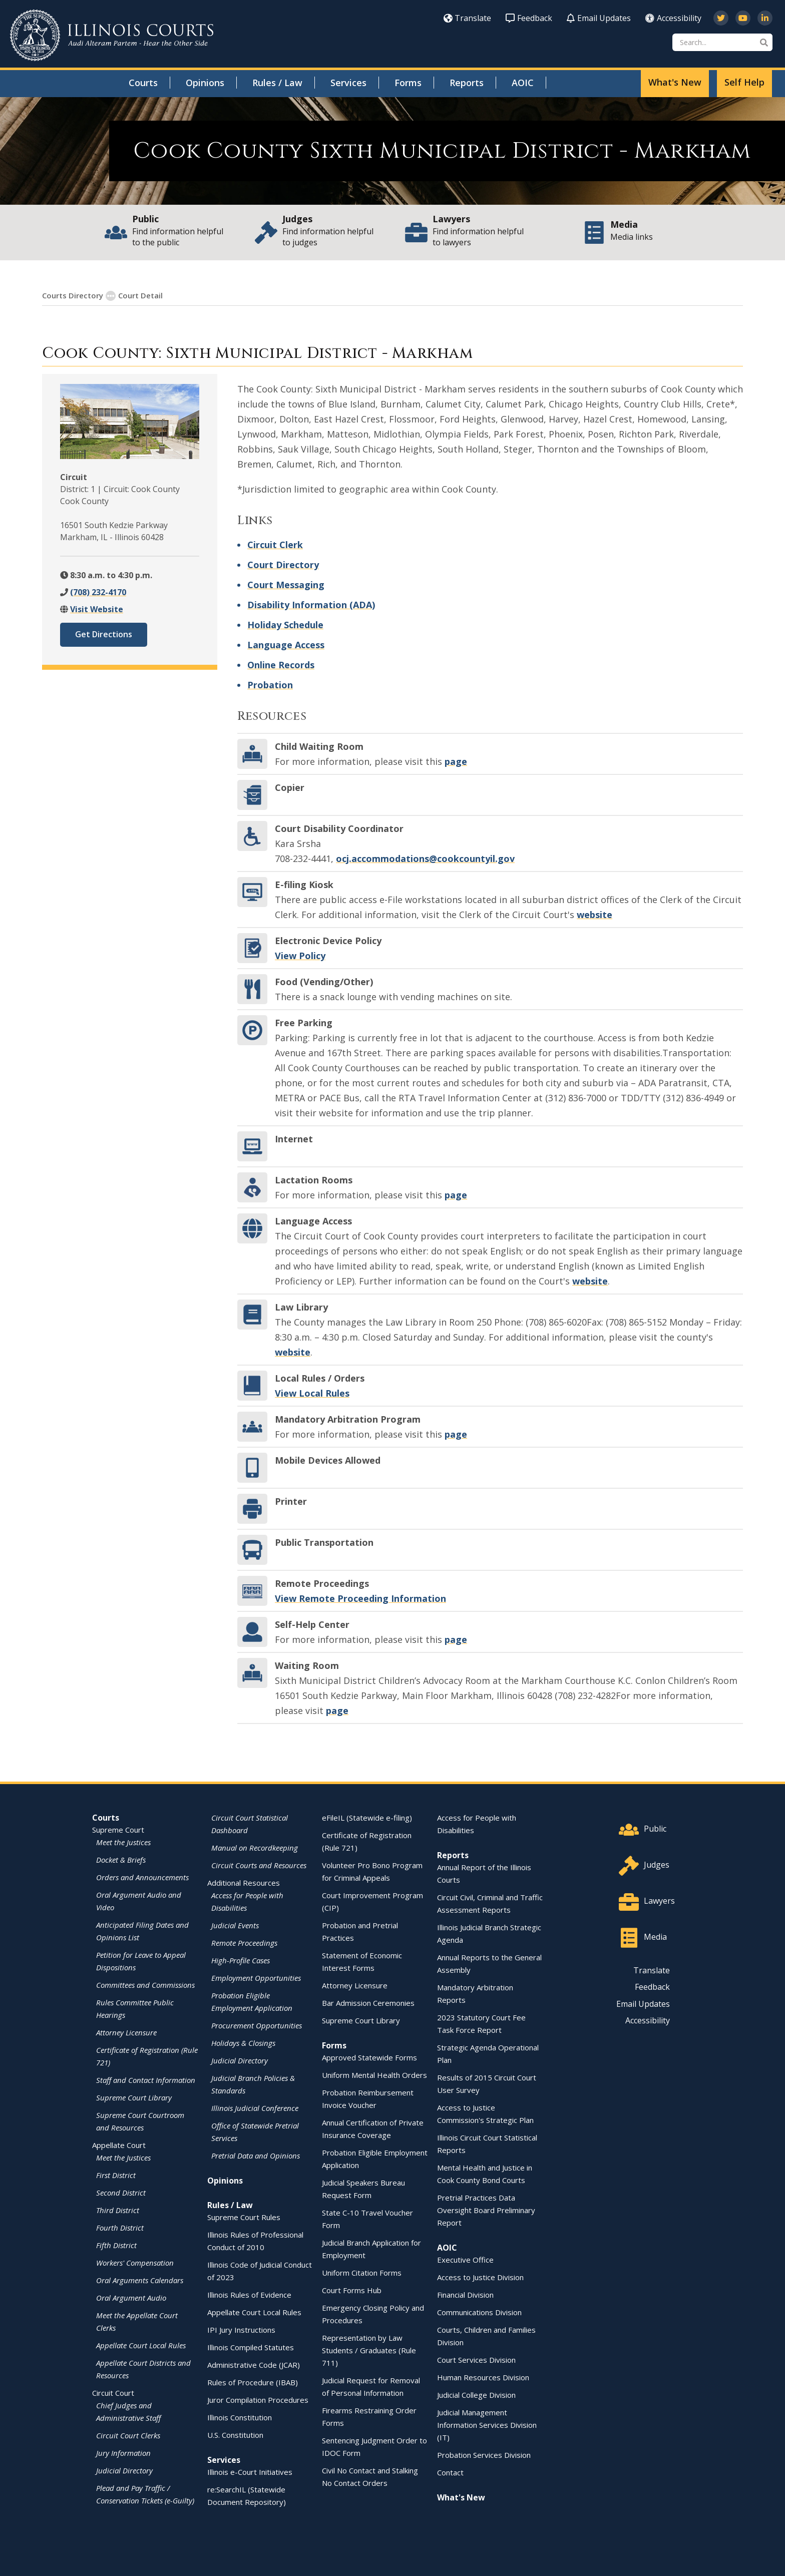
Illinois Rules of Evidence (249, 2294)
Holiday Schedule (285, 624)
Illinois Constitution (239, 2417)
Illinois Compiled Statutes (250, 2347)
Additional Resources (243, 1882)
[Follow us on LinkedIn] (764, 18)
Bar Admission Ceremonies (368, 2002)
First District (116, 2175)
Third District (117, 2210)
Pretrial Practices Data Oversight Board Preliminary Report (486, 2209)
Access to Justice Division (480, 2277)
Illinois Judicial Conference (254, 2107)
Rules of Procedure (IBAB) (252, 2382)
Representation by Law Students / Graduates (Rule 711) (369, 2349)
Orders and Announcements (142, 1877)
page (456, 761)
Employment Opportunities (256, 1977)
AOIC (523, 83)
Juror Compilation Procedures (257, 2399)
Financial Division (465, 2294)
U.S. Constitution (235, 2434)
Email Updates (599, 18)
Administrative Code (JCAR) (253, 2364)
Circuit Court (113, 2392)
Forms (408, 83)
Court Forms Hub (351, 2290)
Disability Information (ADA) (311, 604)
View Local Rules (312, 1393)
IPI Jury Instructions (241, 2329)
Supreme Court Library (134, 2097)
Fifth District (116, 2245)
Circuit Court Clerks (128, 2435)
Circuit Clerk (275, 544)
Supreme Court (118, 1829)
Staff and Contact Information (145, 2079)
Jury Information (123, 2452)
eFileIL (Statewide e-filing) (367, 1817)
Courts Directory (72, 295)
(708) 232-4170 (98, 591)
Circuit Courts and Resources (258, 1865)
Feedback (529, 18)
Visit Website (96, 608)
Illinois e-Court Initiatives (249, 2471)
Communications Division (479, 2312)
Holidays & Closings (243, 2042)
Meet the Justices (123, 1842)
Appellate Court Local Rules (141, 2345)
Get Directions (103, 633)
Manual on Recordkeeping (254, 1847)
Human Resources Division (483, 2377)
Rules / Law (277, 83)
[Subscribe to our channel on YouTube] (742, 18)
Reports (467, 83)
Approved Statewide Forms (369, 2057)
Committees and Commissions (145, 1984)
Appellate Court (119, 2144)
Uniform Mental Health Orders (374, 2074)
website (594, 914)
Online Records (280, 664)
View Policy (300, 955)
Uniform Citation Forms (362, 2272)
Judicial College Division (476, 2394)
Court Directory (283, 564)
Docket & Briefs (121, 1859)
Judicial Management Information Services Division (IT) (487, 2424)
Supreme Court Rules (243, 2217)
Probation (270, 684)
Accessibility (673, 18)
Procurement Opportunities (256, 2025)
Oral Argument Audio (131, 2297)
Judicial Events (235, 1925)
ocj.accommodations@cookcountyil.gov (425, 858)
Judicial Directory (124, 2470)
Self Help (744, 82)
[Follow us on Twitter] (720, 18)
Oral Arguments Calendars (139, 2280)
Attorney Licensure (126, 2032)
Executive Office (465, 2259)
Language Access (285, 644)
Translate (467, 18)
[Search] (722, 42)
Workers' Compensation (135, 2262)
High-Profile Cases (240, 1960)
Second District (121, 2192)
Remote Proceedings (244, 1942)
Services (348, 83)
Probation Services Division (484, 2454)
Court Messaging (285, 584)
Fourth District (120, 2227)
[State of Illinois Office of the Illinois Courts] (111, 35)
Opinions (205, 83)
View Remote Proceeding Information (360, 1598)
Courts (143, 83)
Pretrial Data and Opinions (255, 2155)
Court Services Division (476, 2359)
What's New (674, 82)
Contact (450, 2472)
